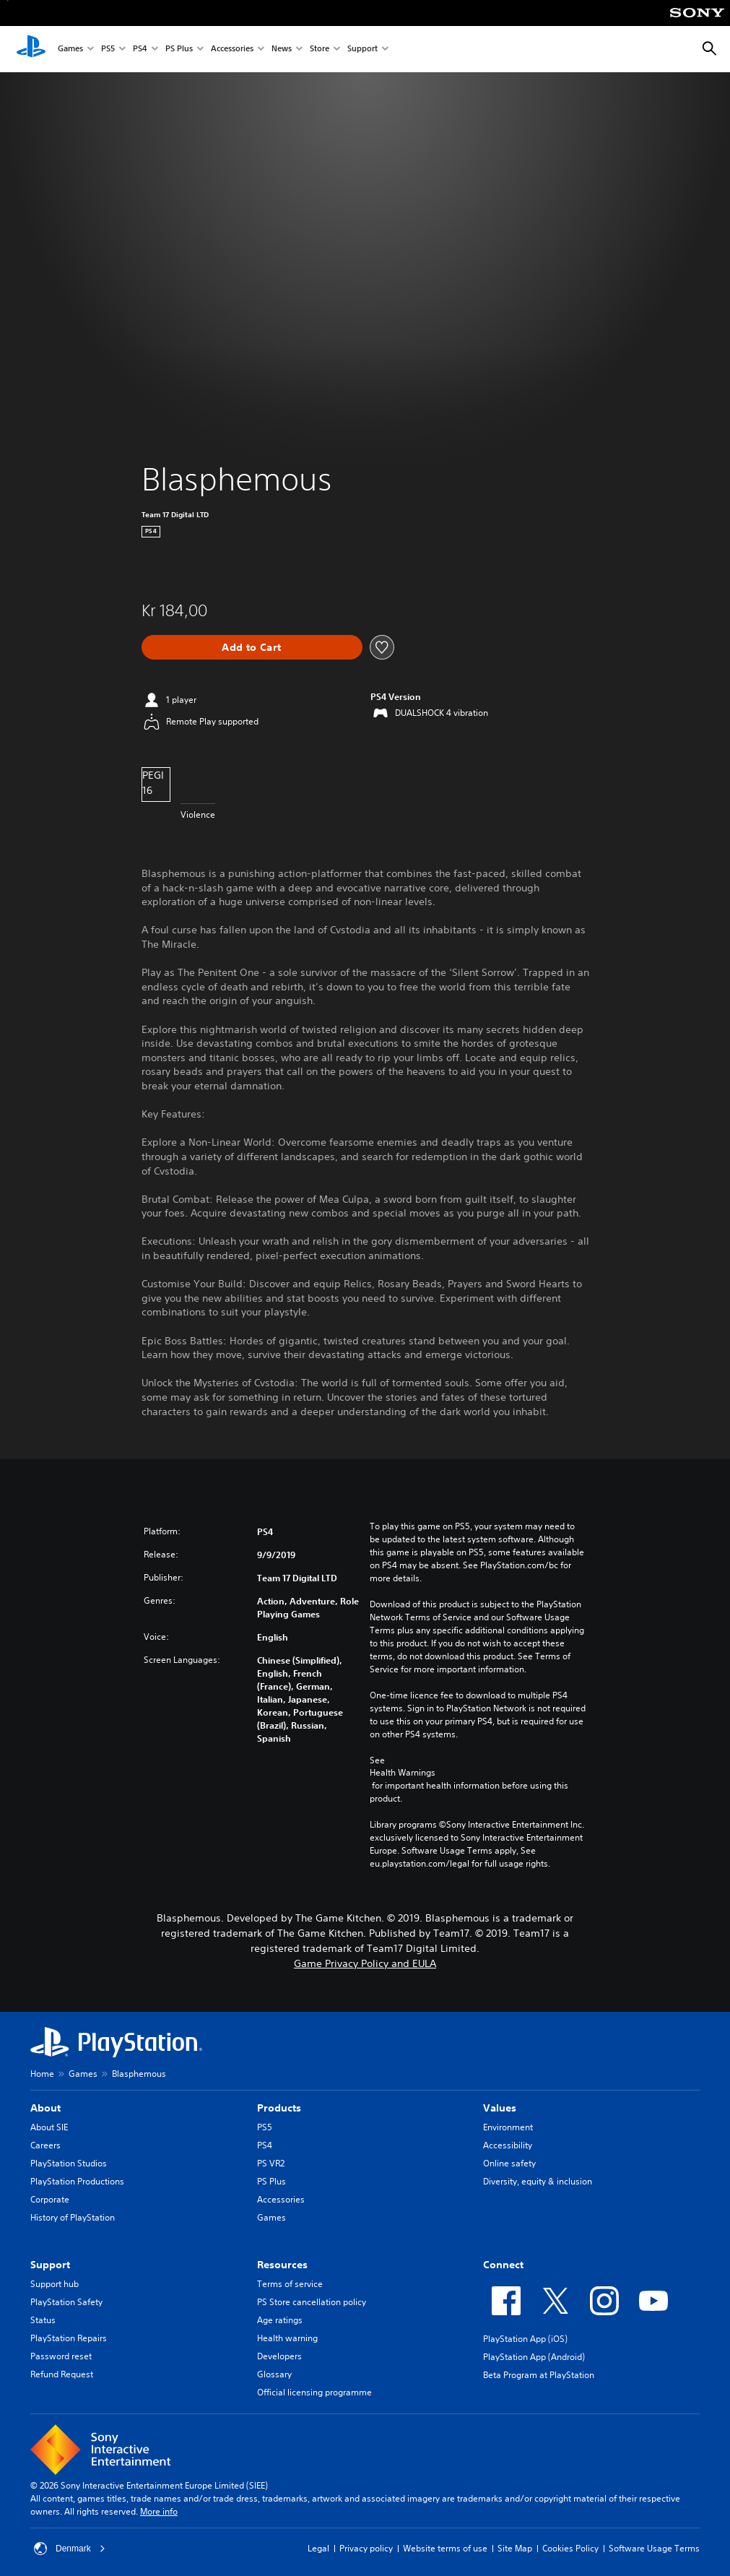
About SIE (49, 2127)
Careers (45, 2145)
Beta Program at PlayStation (538, 2375)
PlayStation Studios (68, 2163)
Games (70, 49)
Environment (508, 2127)
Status (43, 2320)
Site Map (514, 2548)
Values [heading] (499, 2107)
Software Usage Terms (654, 2548)
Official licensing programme (314, 2392)
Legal (318, 2548)
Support (362, 49)
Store (319, 49)
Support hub (54, 2284)
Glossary (274, 2374)
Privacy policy (366, 2548)
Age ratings (280, 2320)
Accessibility (507, 2145)
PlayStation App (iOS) (525, 2339)
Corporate (49, 2199)
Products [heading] (279, 2107)
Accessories (232, 49)
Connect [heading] (503, 2264)
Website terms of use (445, 2548)
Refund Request (61, 2374)
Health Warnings (402, 1772)
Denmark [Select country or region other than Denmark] (69, 2548)
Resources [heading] (282, 2264)
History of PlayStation (72, 2217)
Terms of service (290, 2284)
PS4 (140, 49)
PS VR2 (270, 2163)
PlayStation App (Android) (534, 2357)
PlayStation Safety (66, 2302)
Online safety (509, 2163)
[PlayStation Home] (31, 49)
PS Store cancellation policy (311, 2302)
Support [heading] (50, 2264)
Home (42, 2073)
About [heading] (45, 2107)
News (281, 49)
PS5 (108, 49)
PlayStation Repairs (68, 2338)
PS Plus (179, 49)
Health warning (287, 2338)
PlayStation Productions (77, 2181)
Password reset (61, 2356)
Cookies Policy (570, 2548)
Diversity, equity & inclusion (537, 2181)
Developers (279, 2356)
